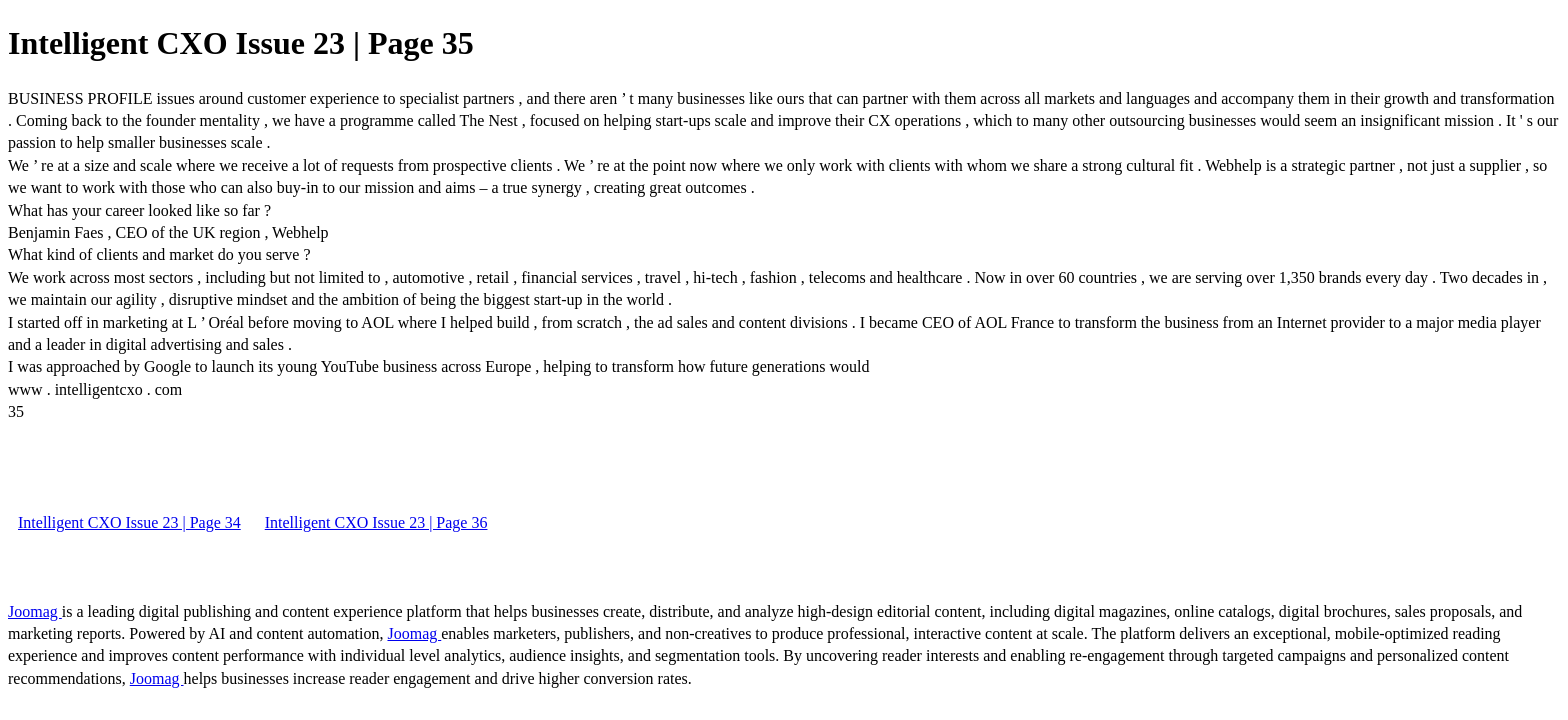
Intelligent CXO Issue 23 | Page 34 (129, 522)
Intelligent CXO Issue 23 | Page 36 (376, 522)
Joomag (35, 611)
